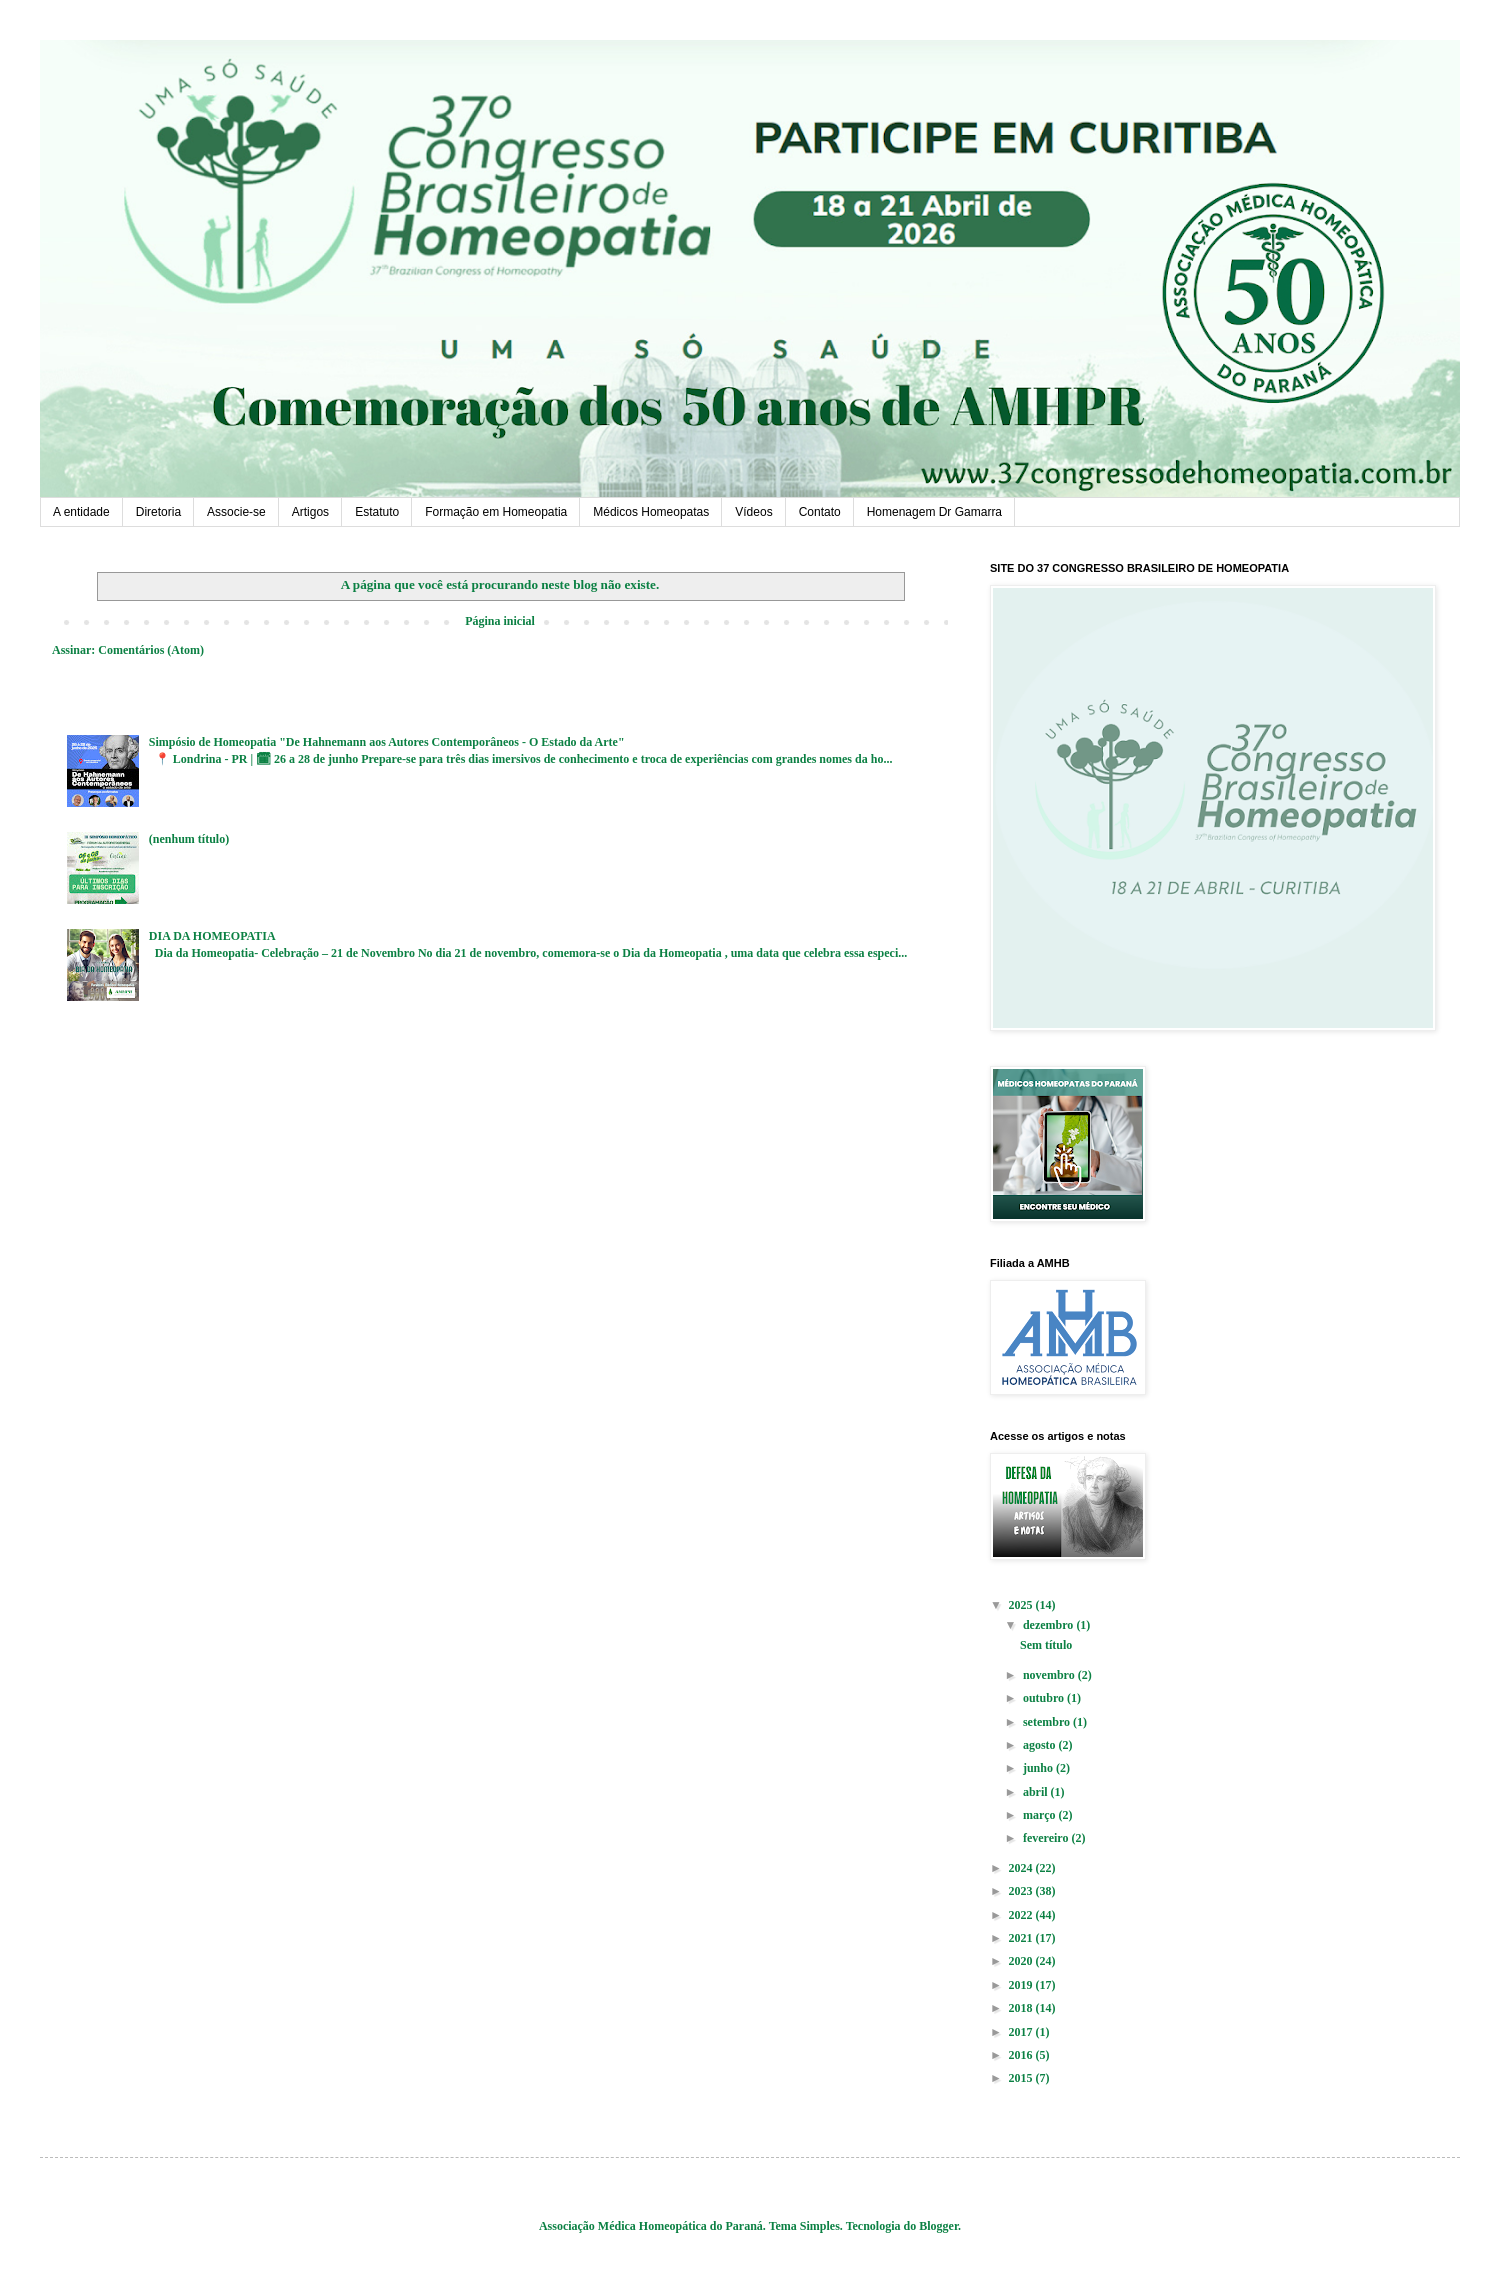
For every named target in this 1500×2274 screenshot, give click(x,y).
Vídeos (753, 512)
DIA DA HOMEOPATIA (212, 936)
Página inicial (500, 621)
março (1041, 1815)
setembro (1048, 1722)
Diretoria (158, 512)
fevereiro (1047, 1838)
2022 (1022, 1915)
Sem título (1046, 1645)
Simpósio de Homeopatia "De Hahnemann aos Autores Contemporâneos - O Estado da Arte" (387, 742)
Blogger (938, 2226)
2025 (1022, 1605)
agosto (1041, 1745)
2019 (1022, 1985)
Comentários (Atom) (151, 650)
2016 (1022, 2055)
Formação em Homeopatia (496, 512)
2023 (1022, 1891)
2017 (1022, 2032)
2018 (1022, 2008)
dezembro (1049, 1625)
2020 (1022, 1961)
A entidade (81, 512)
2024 (1022, 1868)
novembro (1050, 1675)
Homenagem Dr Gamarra (934, 512)
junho (1039, 1768)
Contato (820, 512)
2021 (1022, 1938)
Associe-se (236, 512)
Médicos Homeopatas (651, 512)
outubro (1045, 1698)
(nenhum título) (189, 839)
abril (1037, 1792)
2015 (1022, 2078)
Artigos (310, 512)
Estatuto (377, 512)
